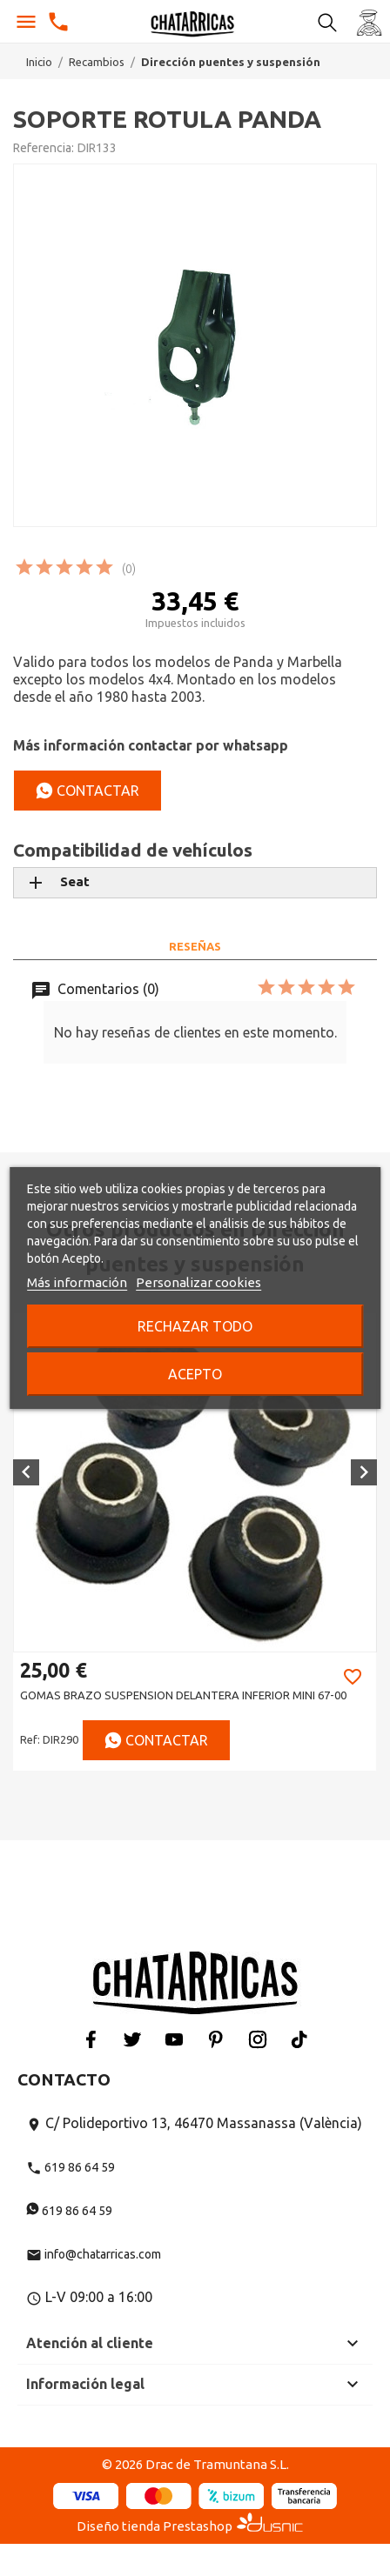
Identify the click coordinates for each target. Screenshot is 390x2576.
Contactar (87, 790)
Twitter (132, 2039)
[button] (26, 1472)
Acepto (195, 1374)
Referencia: (43, 148)
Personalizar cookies (198, 1282)
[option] (195, 1541)
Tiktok (299, 2039)
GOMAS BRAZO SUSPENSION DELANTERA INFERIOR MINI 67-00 (183, 1695)
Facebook (90, 2039)
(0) (129, 569)
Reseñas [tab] (195, 946)
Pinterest (216, 2039)
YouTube (174, 2039)
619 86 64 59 (70, 2167)
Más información (77, 1282)
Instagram (257, 2039)
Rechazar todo (195, 1326)
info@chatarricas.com (93, 2254)
